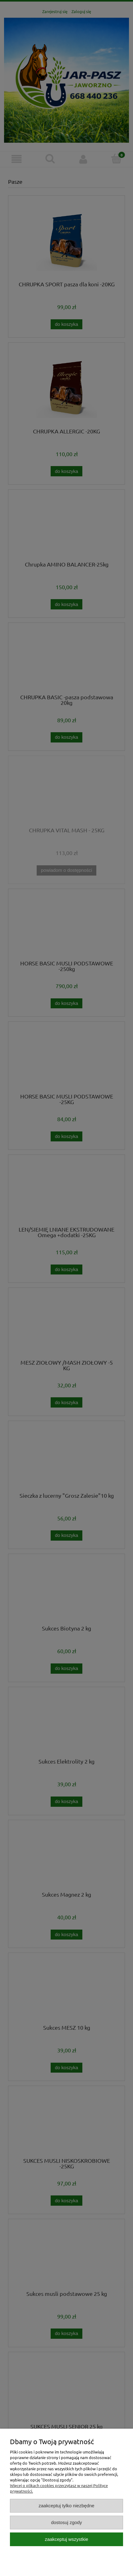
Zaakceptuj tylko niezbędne (66, 2505)
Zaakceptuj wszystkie (66, 2539)
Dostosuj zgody (66, 2522)
